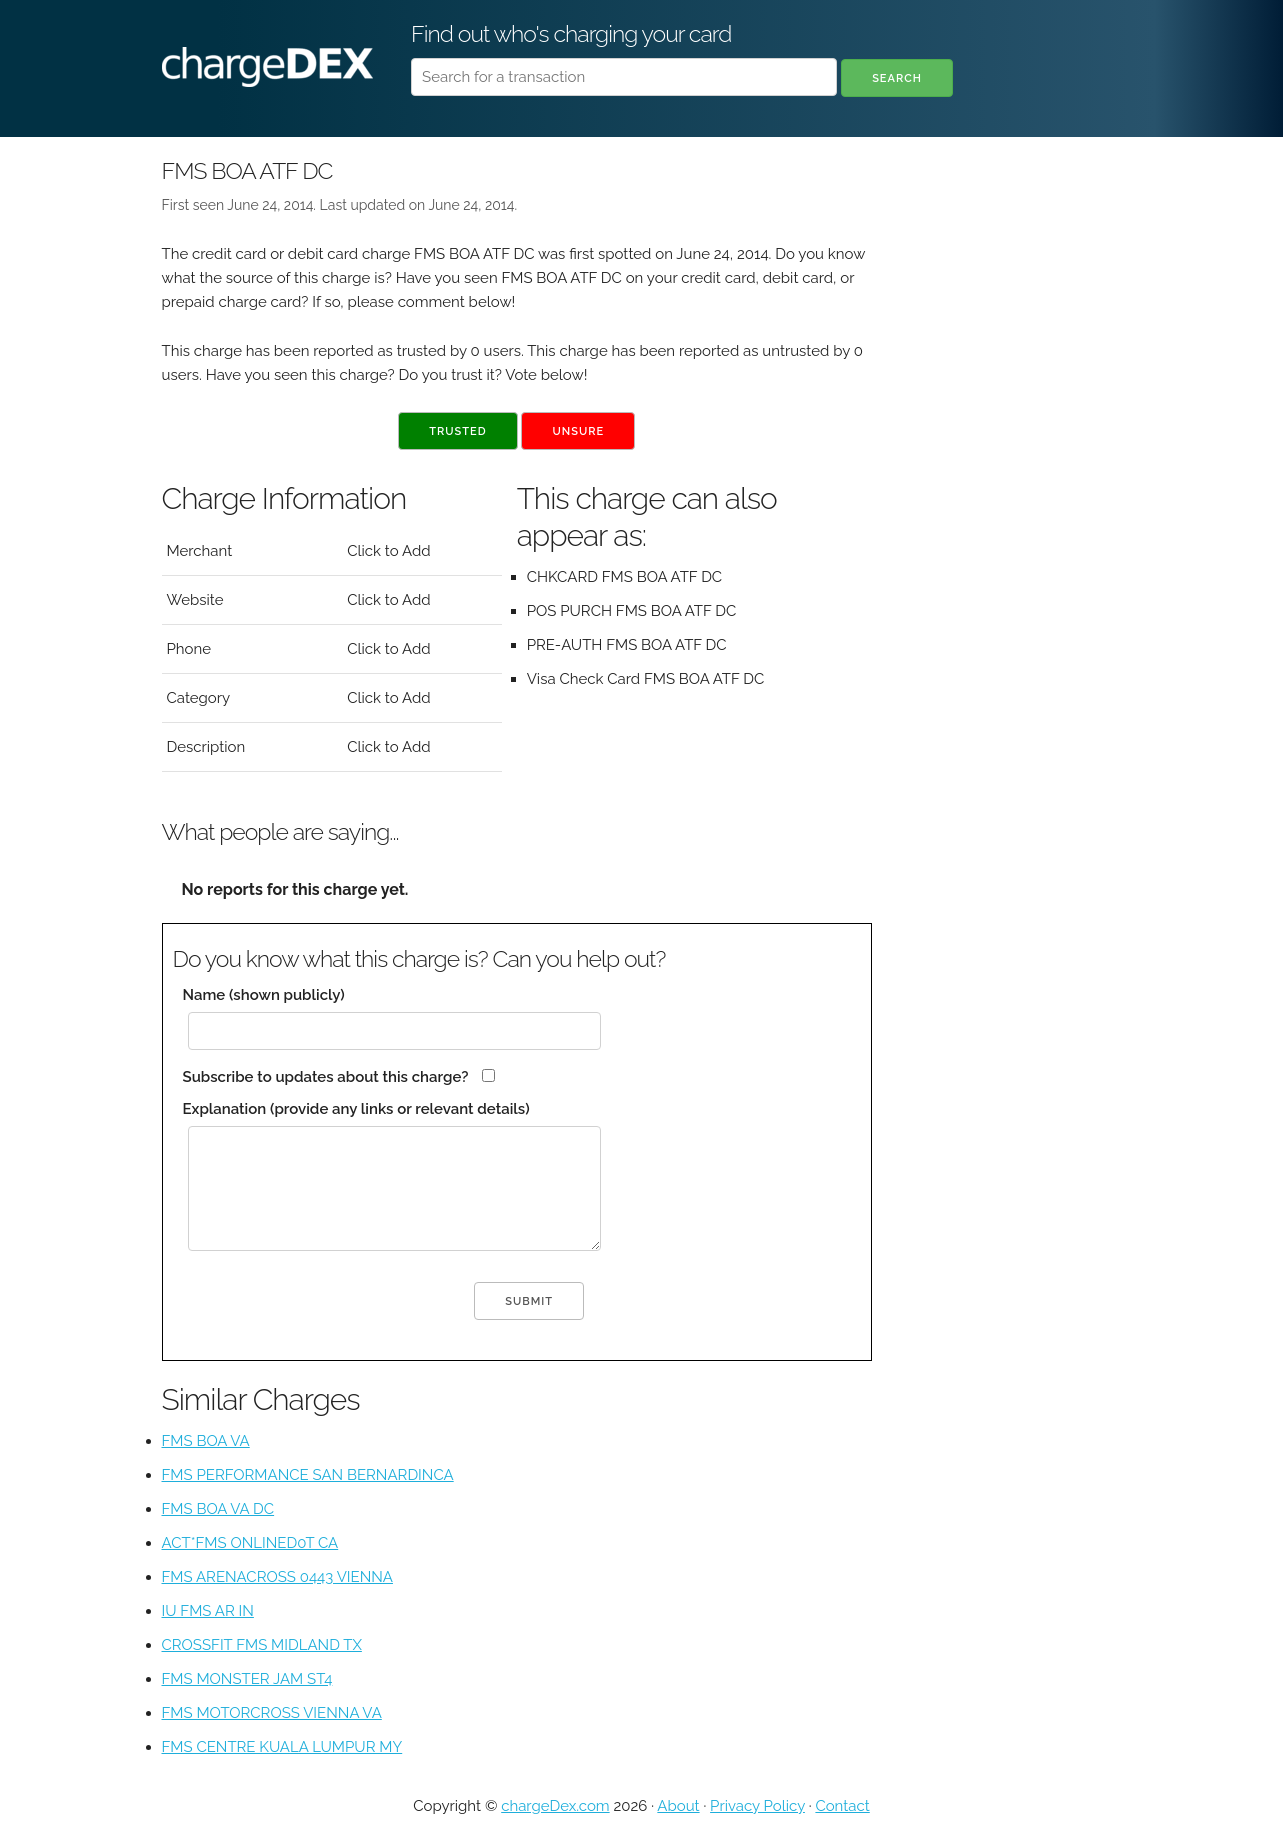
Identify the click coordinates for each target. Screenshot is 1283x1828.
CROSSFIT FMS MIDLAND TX (262, 1645)
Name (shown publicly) (264, 995)
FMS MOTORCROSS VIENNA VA (272, 1713)
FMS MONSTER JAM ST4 (247, 1679)
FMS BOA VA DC (218, 1509)
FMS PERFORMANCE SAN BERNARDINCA (308, 1475)
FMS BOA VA (206, 1441)
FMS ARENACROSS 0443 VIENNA (277, 1577)
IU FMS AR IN (208, 1611)
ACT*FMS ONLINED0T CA (250, 1543)
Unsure (578, 431)
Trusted (457, 431)
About (678, 1806)
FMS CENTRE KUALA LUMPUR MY (282, 1747)
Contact (842, 1806)
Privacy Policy (757, 1806)
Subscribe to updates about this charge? (326, 1077)
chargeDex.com (555, 1806)
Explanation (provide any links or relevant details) (356, 1109)
